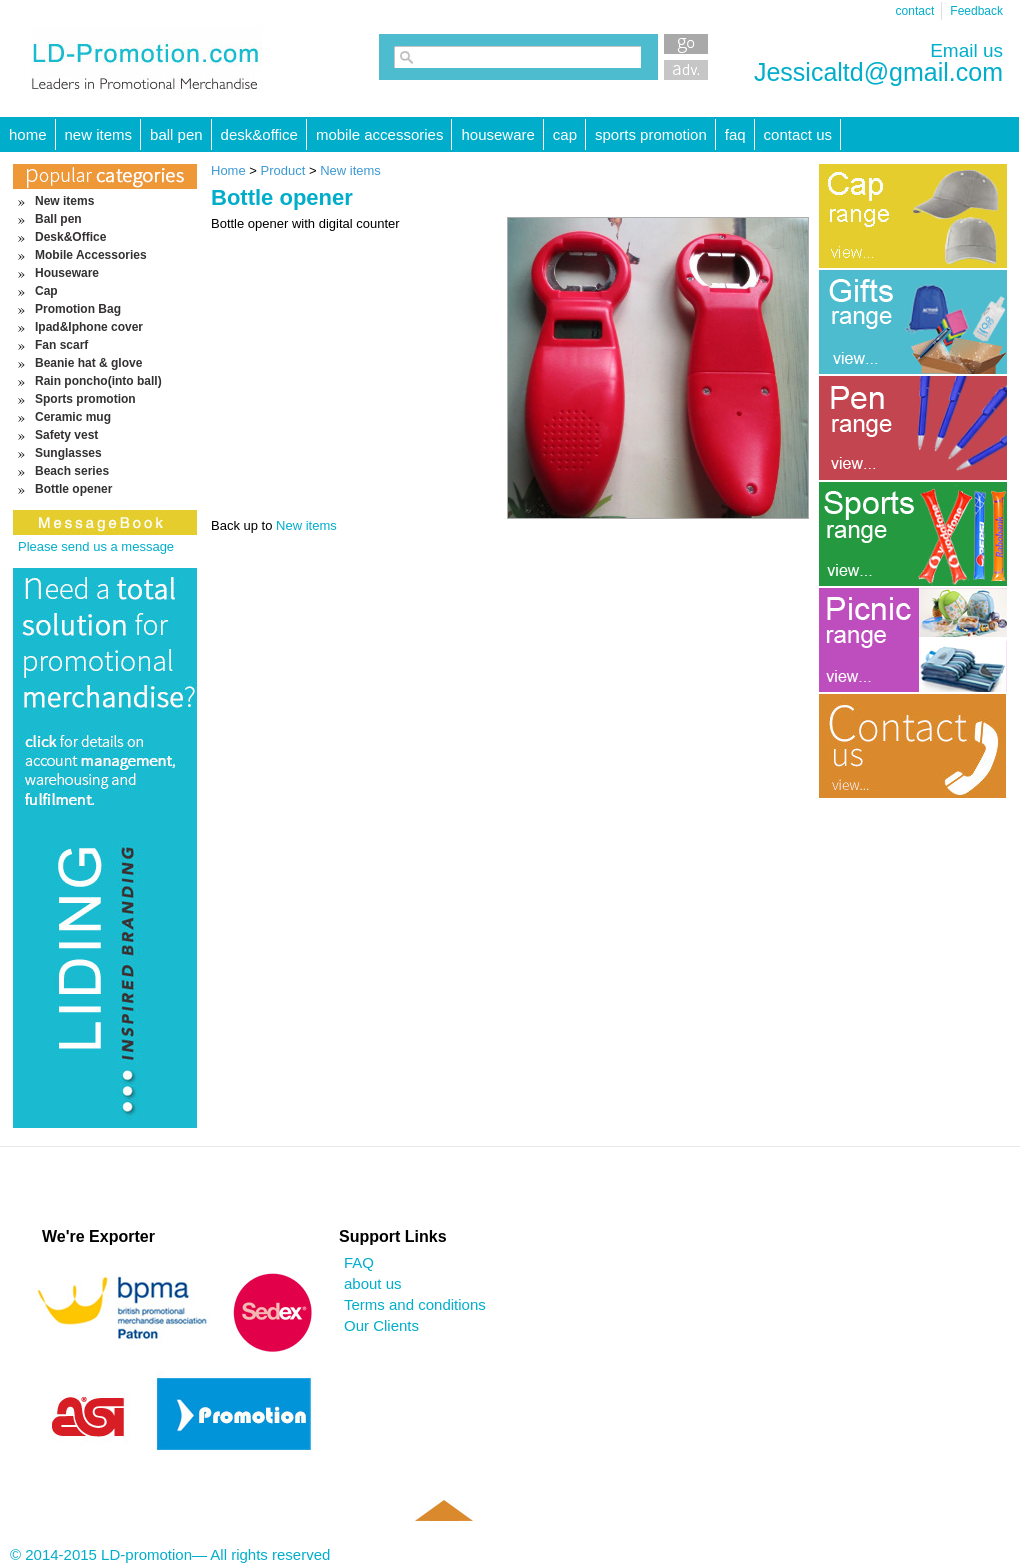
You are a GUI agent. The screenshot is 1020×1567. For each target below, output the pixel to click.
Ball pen (176, 134)
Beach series (72, 471)
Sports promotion (651, 134)
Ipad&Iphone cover (89, 327)
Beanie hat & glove (88, 363)
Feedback (976, 11)
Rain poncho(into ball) (98, 381)
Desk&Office (259, 134)
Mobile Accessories (380, 134)
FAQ (735, 134)
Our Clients (381, 1325)
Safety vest (66, 435)
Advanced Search (686, 70)
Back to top (443, 1539)
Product (285, 170)
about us (373, 1283)
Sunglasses (68, 453)
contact (915, 11)
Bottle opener (73, 489)
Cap (565, 134)
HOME (28, 134)
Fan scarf (61, 345)
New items (99, 134)
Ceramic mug (73, 417)
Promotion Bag (78, 309)
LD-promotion (146, 59)
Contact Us (798, 134)
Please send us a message (96, 546)
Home (228, 170)
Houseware (497, 134)
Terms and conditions (415, 1304)
